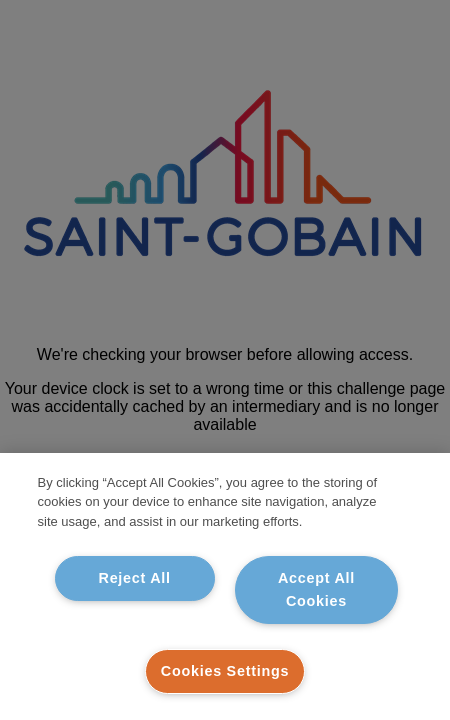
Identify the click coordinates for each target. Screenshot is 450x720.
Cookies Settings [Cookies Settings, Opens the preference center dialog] (225, 671)
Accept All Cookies (316, 589)
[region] (225, 586)
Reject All (135, 578)
